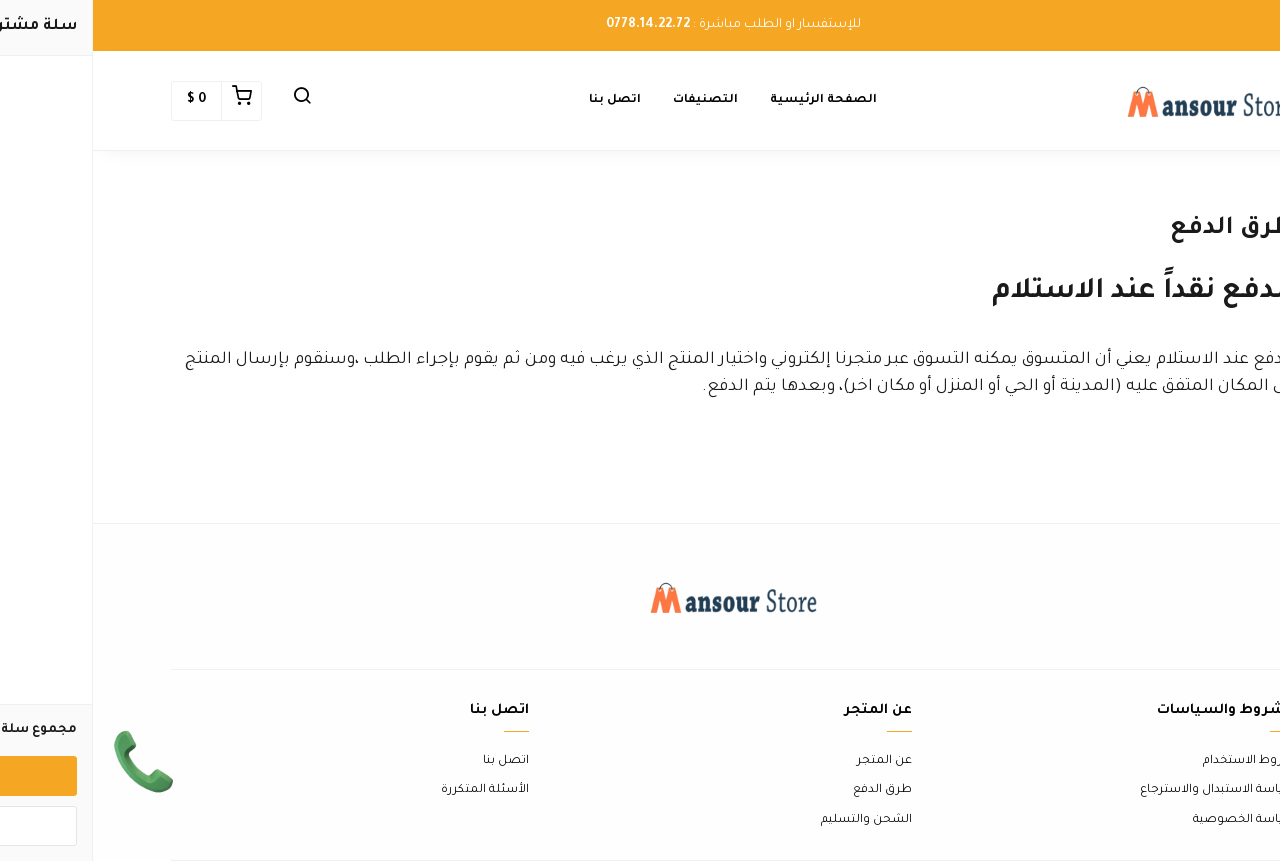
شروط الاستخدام (1156, 761)
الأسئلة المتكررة (392, 790)
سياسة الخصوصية (1151, 820)
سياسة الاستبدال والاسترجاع (1124, 790)
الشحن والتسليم (773, 820)
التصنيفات (612, 100)
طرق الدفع (789, 790)
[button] (209, 101)
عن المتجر (791, 761)
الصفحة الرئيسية (730, 100)
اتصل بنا (522, 100)
